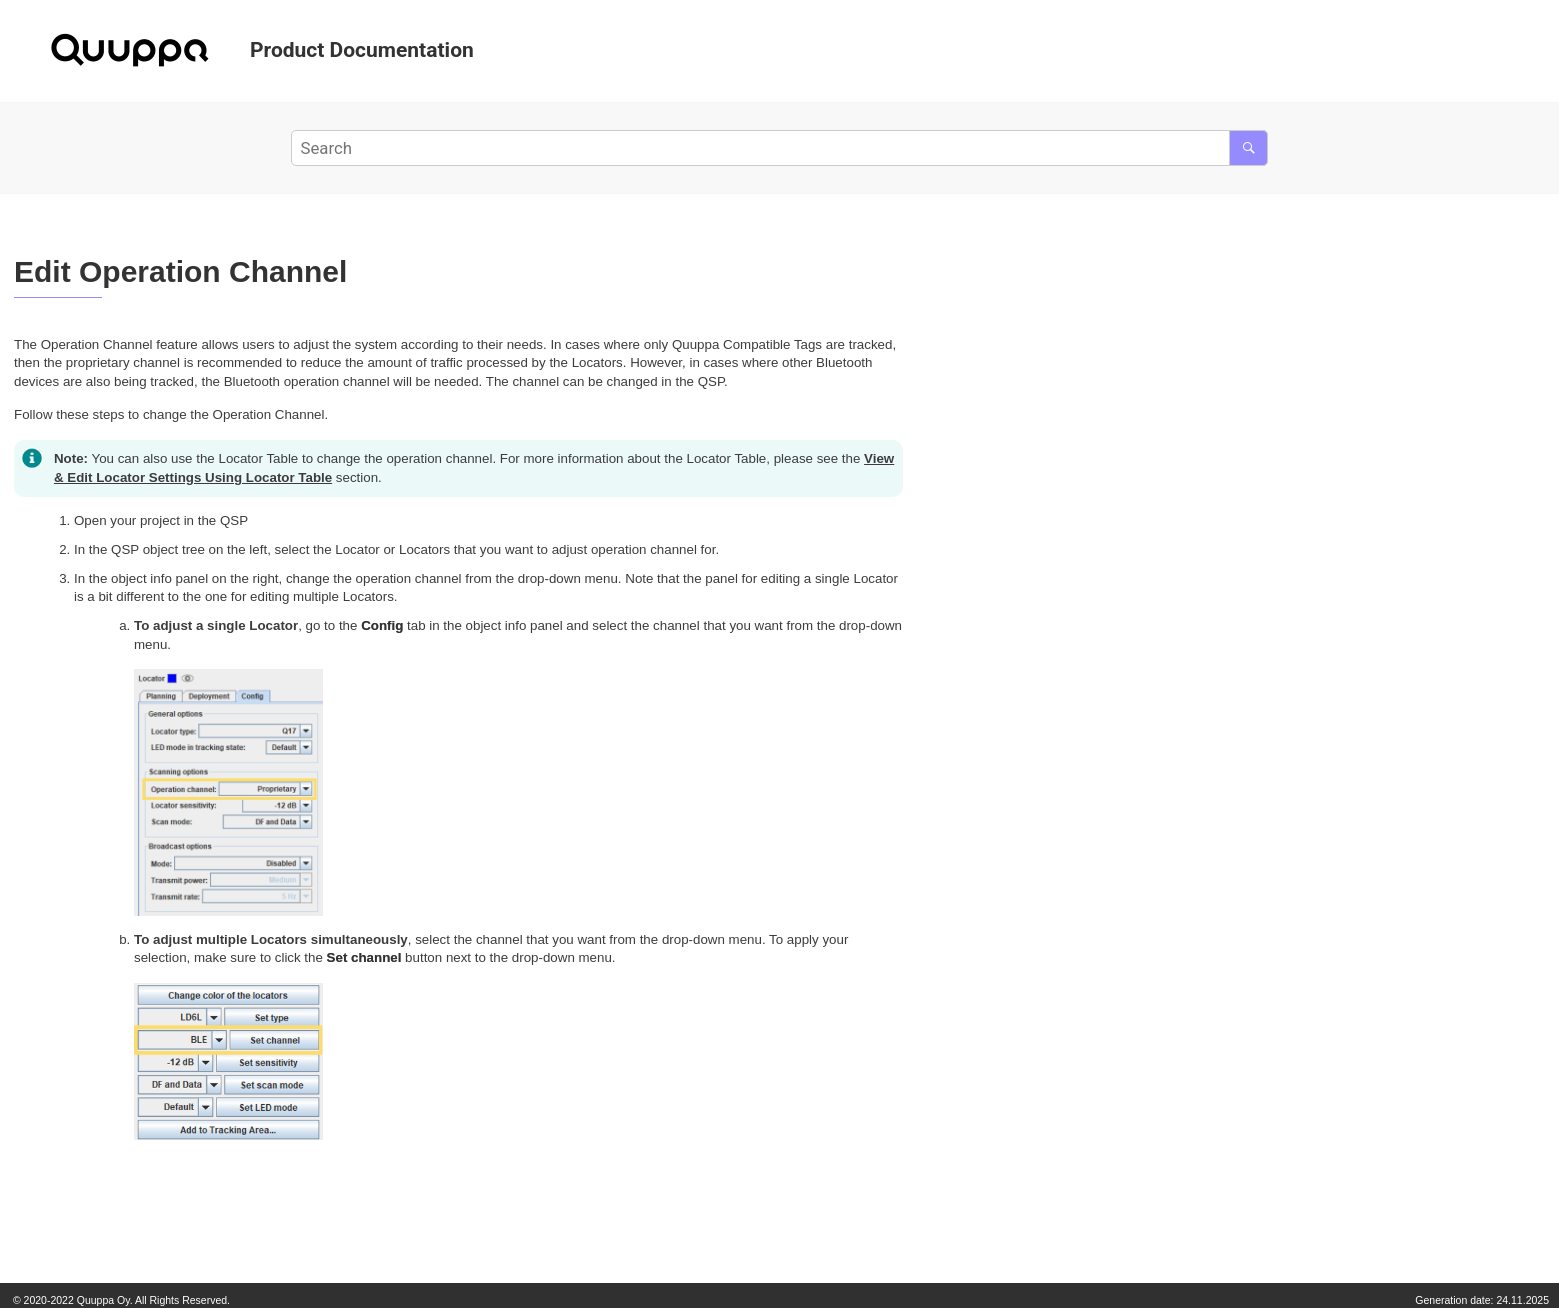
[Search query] (779, 148)
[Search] (1248, 148)
